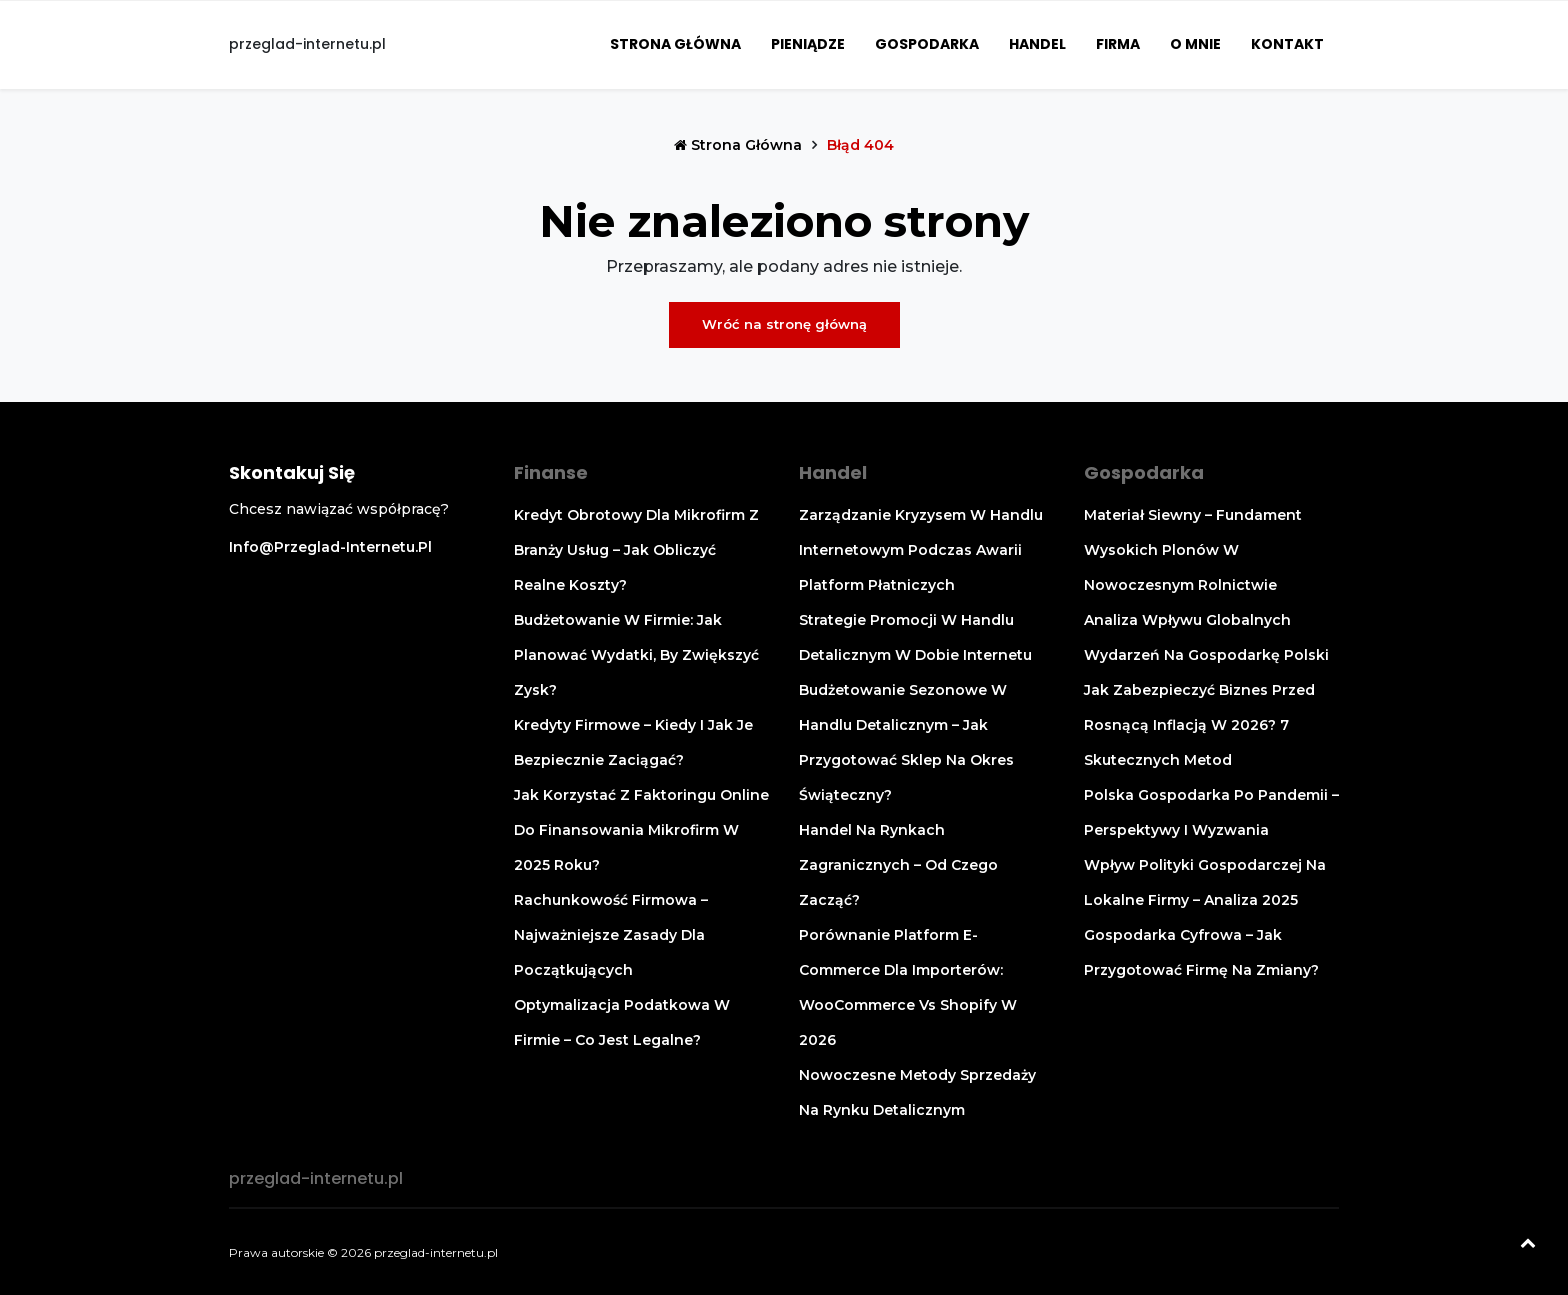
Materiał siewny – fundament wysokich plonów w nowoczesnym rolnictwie (1193, 550)
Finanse (551, 472)
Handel (1037, 44)
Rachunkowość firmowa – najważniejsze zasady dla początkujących (611, 935)
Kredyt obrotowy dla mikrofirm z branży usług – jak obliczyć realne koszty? (636, 550)
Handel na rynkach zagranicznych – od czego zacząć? (898, 865)
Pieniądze (808, 44)
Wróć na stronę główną (784, 324)
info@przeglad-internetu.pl (330, 547)
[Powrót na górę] (1528, 1245)
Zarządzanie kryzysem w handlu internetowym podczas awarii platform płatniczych (921, 550)
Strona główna (675, 44)
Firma (1118, 44)
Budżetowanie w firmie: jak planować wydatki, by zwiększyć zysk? (636, 655)
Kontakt (1287, 44)
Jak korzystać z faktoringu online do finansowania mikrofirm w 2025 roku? (641, 830)
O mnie (1195, 44)
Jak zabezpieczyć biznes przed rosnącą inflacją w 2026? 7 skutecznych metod (1199, 725)
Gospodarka (927, 44)
